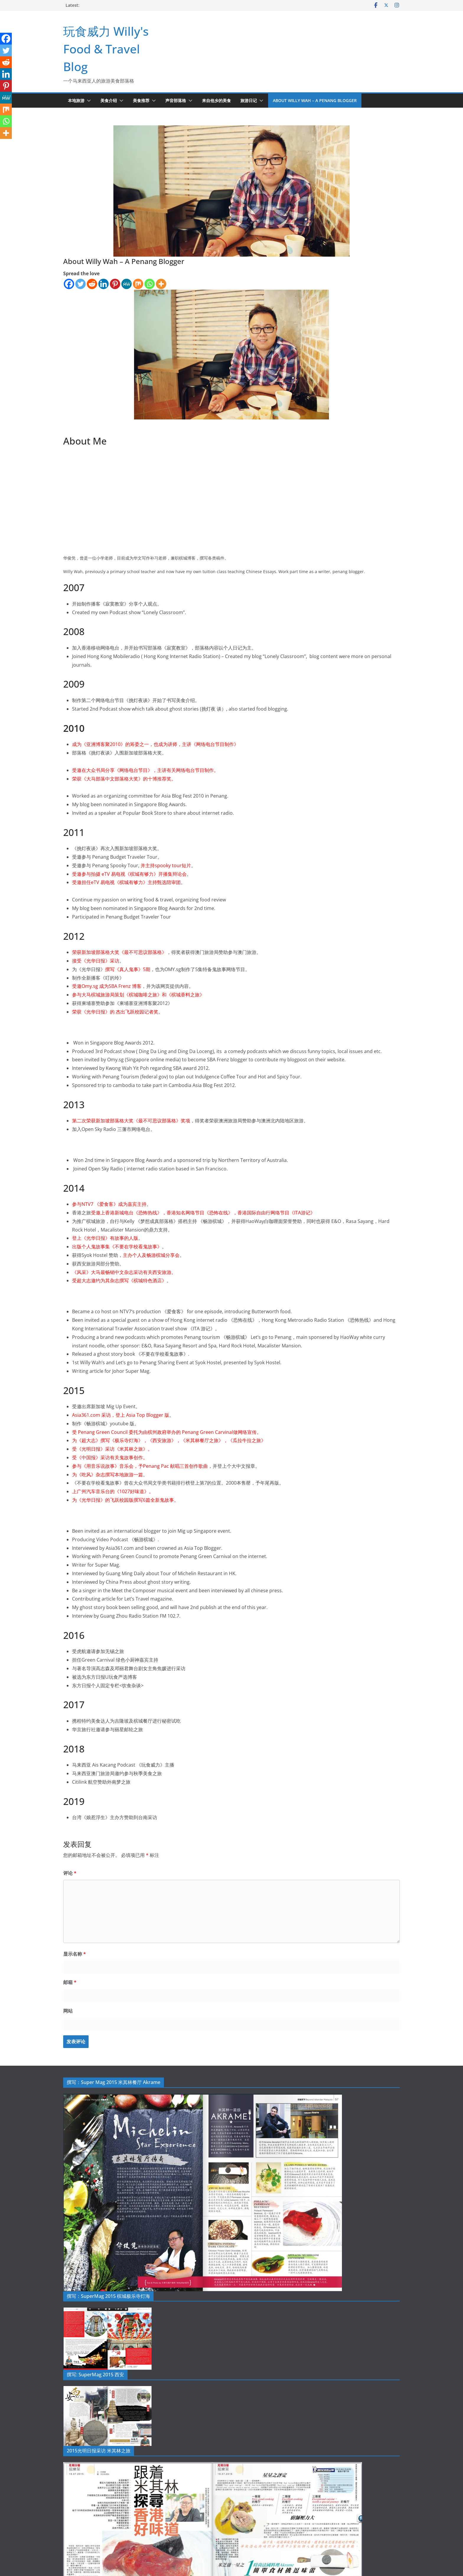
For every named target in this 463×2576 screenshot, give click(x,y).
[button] (87, 100)
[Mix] (138, 284)
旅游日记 (248, 100)
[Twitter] (80, 284)
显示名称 (74, 1954)
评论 (69, 1873)
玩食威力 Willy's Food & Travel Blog (106, 49)
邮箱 (69, 1982)
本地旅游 (76, 100)
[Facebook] (69, 284)
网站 (68, 2011)
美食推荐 (141, 100)
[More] (161, 284)
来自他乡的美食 (216, 100)
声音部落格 (175, 100)
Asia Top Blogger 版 (147, 1415)
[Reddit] (92, 284)
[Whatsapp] (149, 284)
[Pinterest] (115, 284)
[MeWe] (126, 284)
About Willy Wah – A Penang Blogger (315, 100)
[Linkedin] (103, 284)
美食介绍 (108, 100)
